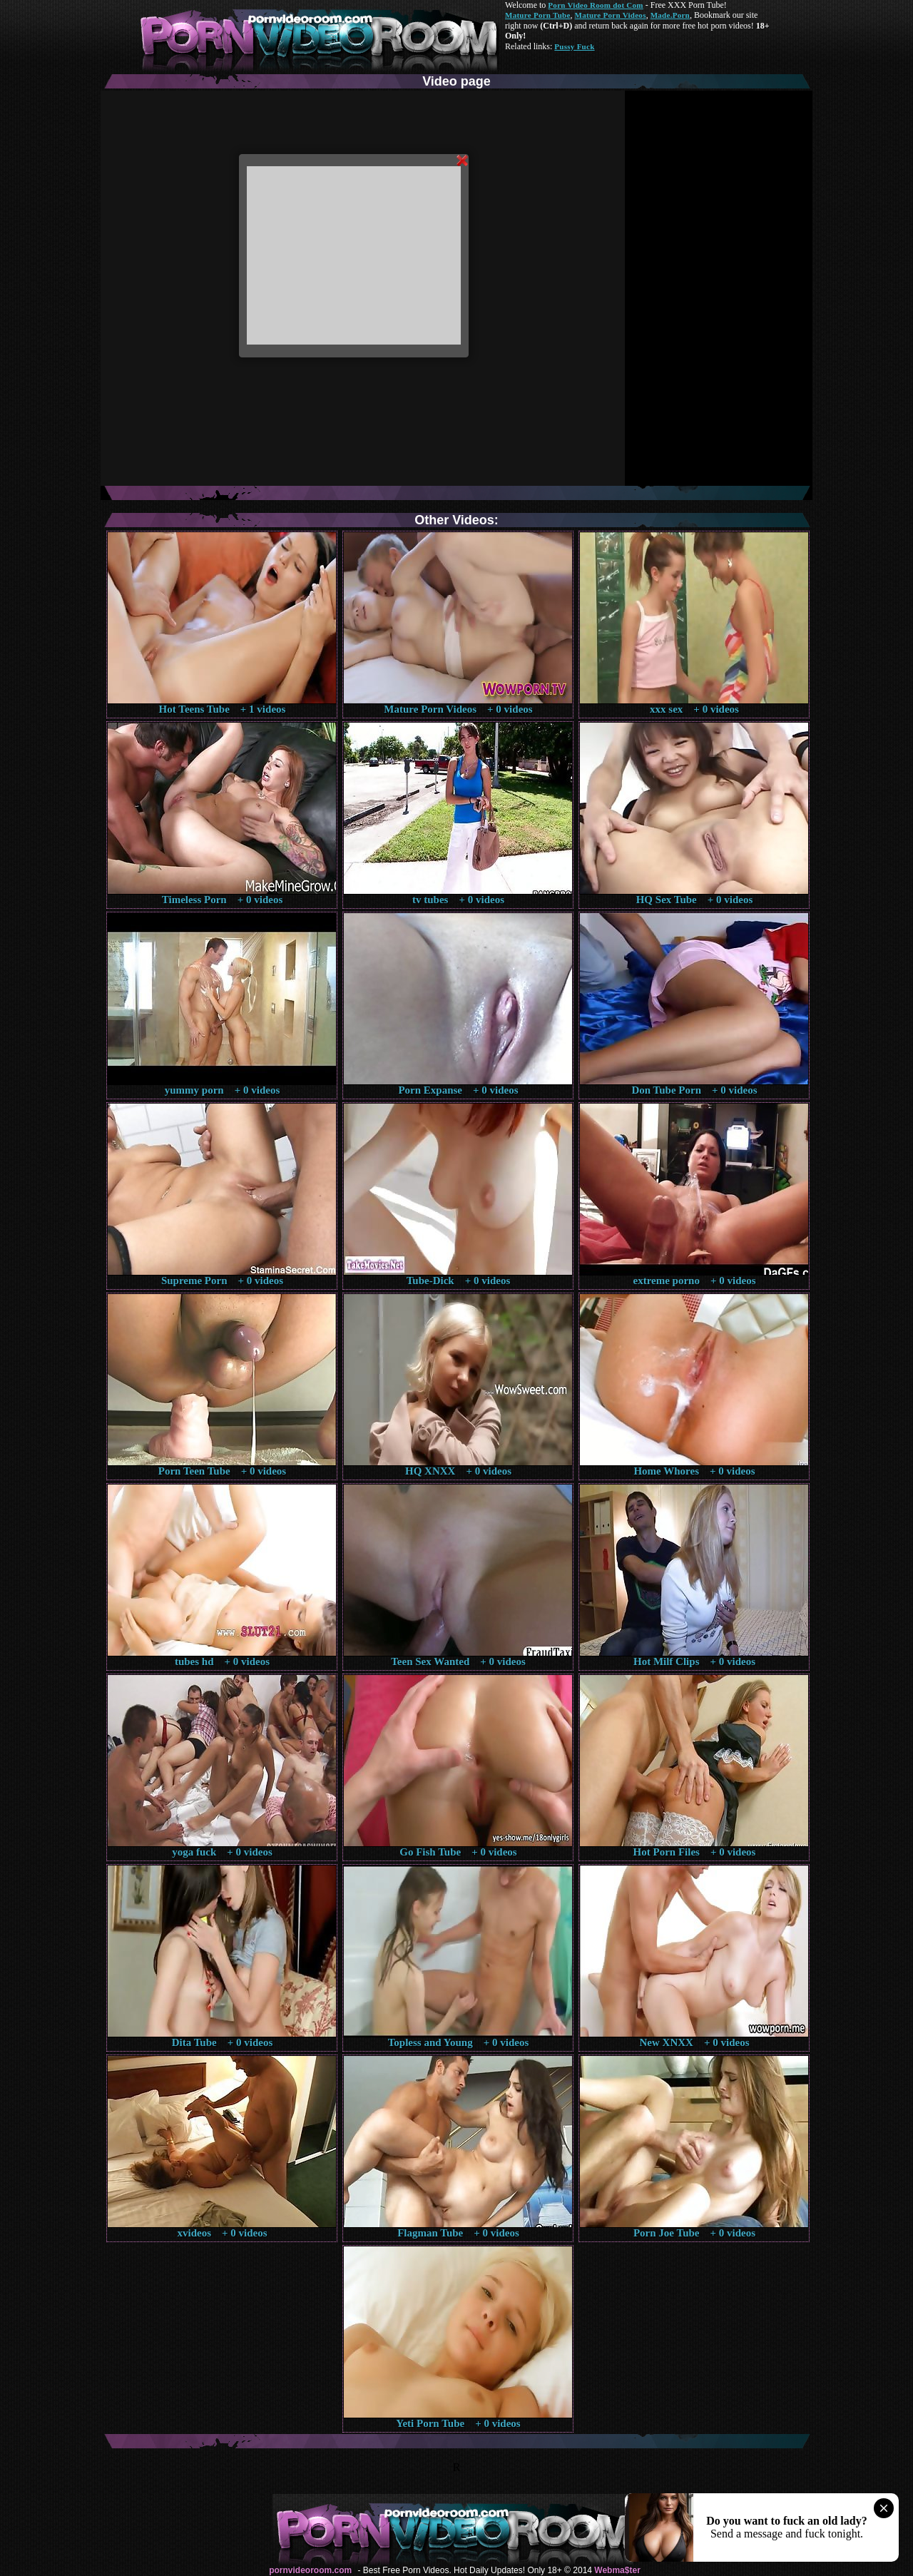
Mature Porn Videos (610, 15)
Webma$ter (617, 2570)
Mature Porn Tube (538, 15)
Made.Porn (670, 15)
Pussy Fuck (574, 46)
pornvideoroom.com (310, 2570)
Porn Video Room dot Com (595, 5)
